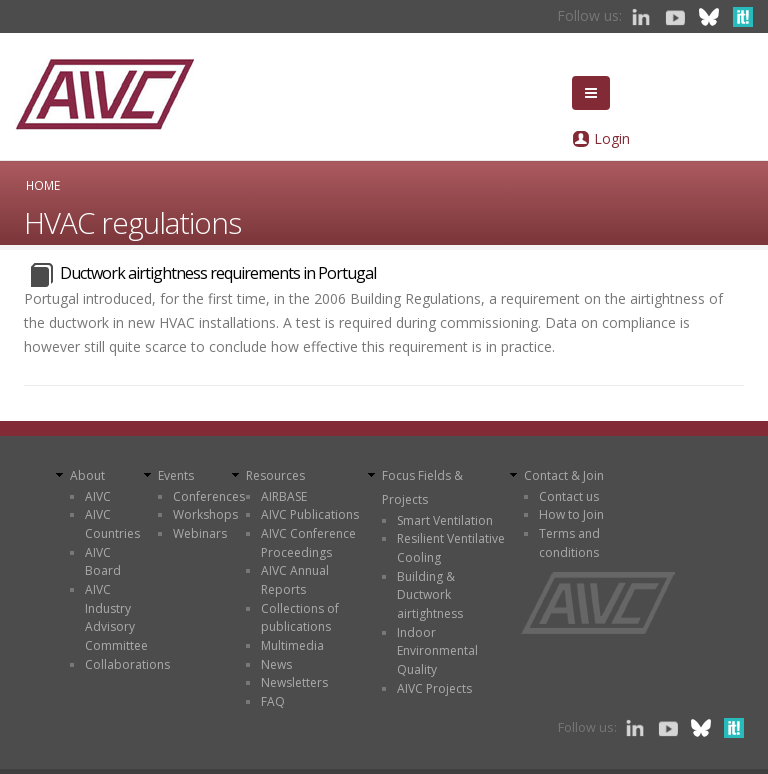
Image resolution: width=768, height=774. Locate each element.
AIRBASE (284, 496)
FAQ (273, 701)
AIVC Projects (434, 688)
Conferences (209, 496)
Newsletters (294, 682)
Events (176, 475)
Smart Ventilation (445, 520)
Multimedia (292, 645)
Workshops (205, 514)
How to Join (571, 514)
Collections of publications (300, 618)
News (276, 664)
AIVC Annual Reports (295, 580)
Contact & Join (564, 475)
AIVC (98, 496)
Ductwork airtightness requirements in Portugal (218, 273)
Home (43, 185)
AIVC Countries (112, 524)
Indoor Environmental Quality (437, 651)
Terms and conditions (569, 543)
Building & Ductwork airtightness (430, 595)
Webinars (200, 533)
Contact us (569, 496)
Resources (275, 475)
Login (612, 138)
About (87, 475)
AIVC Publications (310, 514)
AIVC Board (103, 562)
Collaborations (127, 664)
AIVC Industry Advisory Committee (116, 617)
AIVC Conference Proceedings (308, 543)
